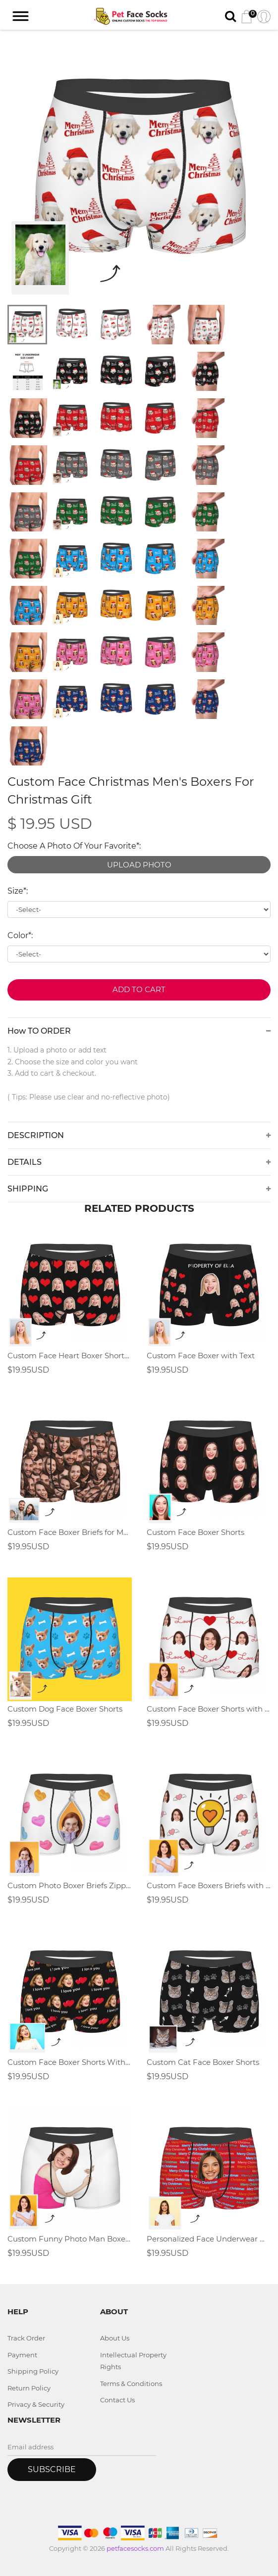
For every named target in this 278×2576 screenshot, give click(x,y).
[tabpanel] (139, 168)
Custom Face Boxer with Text (201, 1355)
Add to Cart (139, 989)
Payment (22, 2355)
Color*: (20, 935)
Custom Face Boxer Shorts (195, 1532)
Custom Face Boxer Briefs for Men (69, 1532)
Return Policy (29, 2388)
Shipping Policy (32, 2371)
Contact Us (117, 2400)
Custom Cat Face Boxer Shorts (203, 2062)
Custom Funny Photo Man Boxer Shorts (69, 2238)
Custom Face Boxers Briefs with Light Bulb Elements (209, 1885)
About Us (114, 2338)
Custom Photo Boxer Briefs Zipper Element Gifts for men (69, 1885)
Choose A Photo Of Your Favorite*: (74, 846)
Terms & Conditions (131, 2383)
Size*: (17, 891)
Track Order (26, 2338)
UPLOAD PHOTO (139, 864)
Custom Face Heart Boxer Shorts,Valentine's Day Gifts (69, 1355)
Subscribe (52, 2469)
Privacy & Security (35, 2404)
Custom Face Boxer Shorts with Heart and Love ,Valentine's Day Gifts (209, 1709)
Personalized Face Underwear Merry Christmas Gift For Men (209, 2238)
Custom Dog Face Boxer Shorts (64, 1709)
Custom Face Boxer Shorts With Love (69, 2062)
